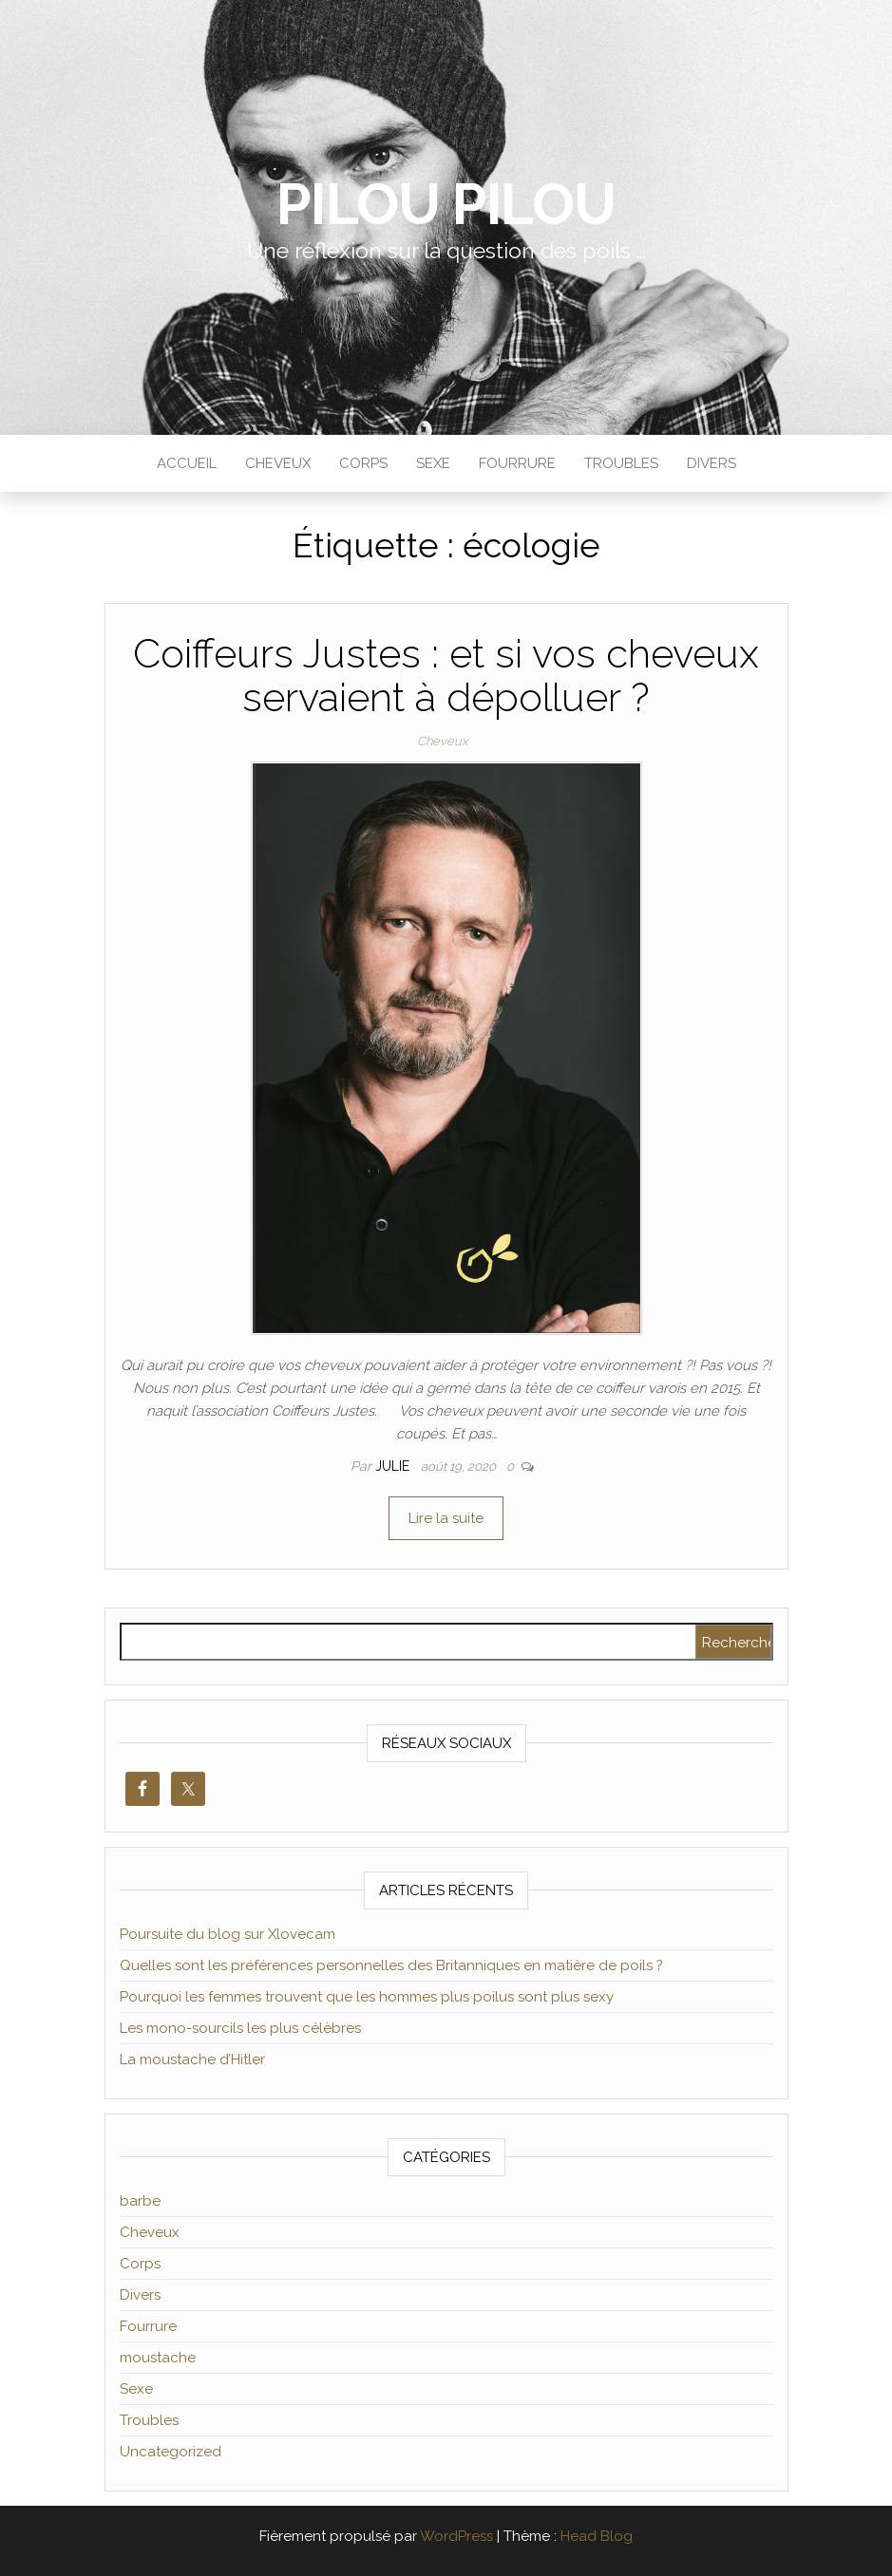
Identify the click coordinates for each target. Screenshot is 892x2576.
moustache (158, 2357)
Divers (711, 463)
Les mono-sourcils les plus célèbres (240, 2028)
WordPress (456, 2536)
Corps (363, 463)
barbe (140, 2200)
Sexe (433, 463)
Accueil (187, 463)
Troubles (621, 463)
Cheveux (278, 463)
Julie (394, 1466)
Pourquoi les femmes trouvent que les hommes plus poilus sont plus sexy (367, 1996)
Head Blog (596, 2536)
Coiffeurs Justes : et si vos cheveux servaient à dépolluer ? (446, 675)
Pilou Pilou (446, 204)
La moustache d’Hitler (192, 2059)
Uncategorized (170, 2451)
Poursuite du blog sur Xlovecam (227, 1934)
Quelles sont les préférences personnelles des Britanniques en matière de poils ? (391, 1965)
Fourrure (517, 463)
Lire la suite (446, 1518)
